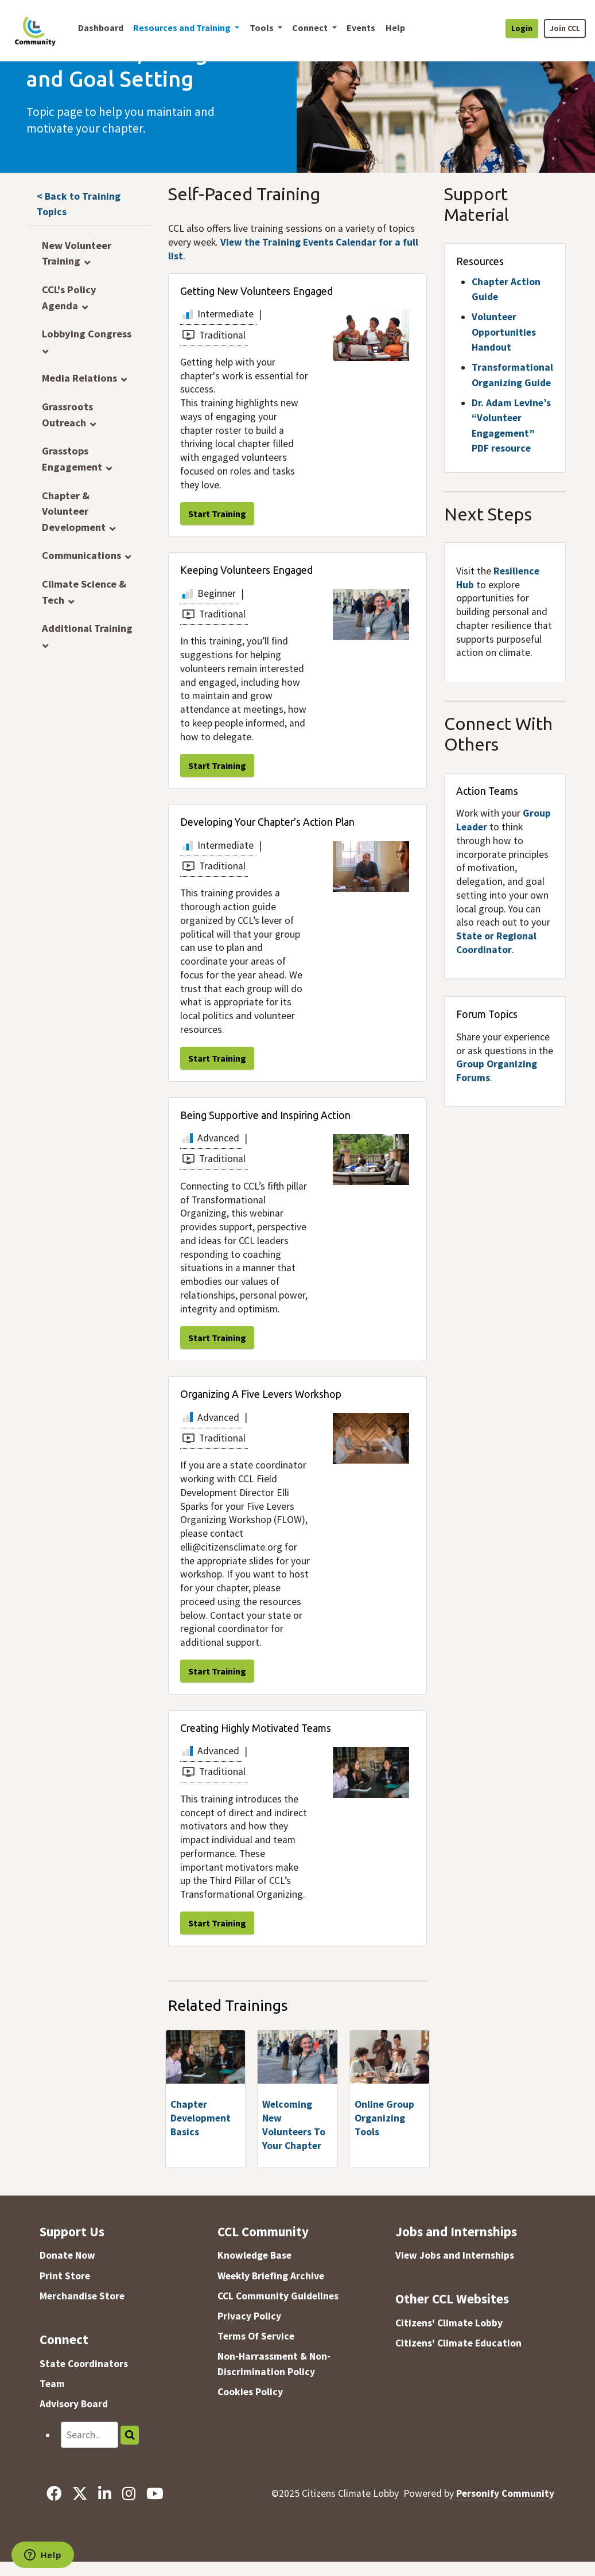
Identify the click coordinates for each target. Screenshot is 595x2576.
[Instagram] (129, 2493)
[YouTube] (155, 2493)
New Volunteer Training (76, 253)
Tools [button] (262, 27)
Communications (81, 555)
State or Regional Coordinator (496, 943)
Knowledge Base (254, 2255)
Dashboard (100, 27)
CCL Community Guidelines (278, 2296)
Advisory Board (74, 2404)
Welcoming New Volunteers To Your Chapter (293, 2124)
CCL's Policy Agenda (69, 297)
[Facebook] (54, 2493)
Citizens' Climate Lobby (449, 2323)
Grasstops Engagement (72, 458)
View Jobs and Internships (454, 2255)
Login (521, 28)
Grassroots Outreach (67, 414)
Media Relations (79, 377)
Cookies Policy (250, 2391)
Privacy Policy (249, 2316)
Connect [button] (310, 27)
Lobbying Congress (86, 333)
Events (361, 27)
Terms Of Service (255, 2336)
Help (395, 27)
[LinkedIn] (104, 2493)
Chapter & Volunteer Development (74, 511)
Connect (64, 2339)
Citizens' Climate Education (458, 2343)
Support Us (72, 2231)
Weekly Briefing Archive (270, 2276)
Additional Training (87, 628)
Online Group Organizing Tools (384, 2118)
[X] (79, 2493)
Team (52, 2383)
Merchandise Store (82, 2296)
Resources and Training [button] (182, 27)
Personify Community (505, 2493)
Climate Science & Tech (84, 592)
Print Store (65, 2276)
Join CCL (565, 28)
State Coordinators (84, 2363)
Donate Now (67, 2255)
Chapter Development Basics (200, 2118)
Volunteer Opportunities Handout (504, 331)
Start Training (217, 513)
